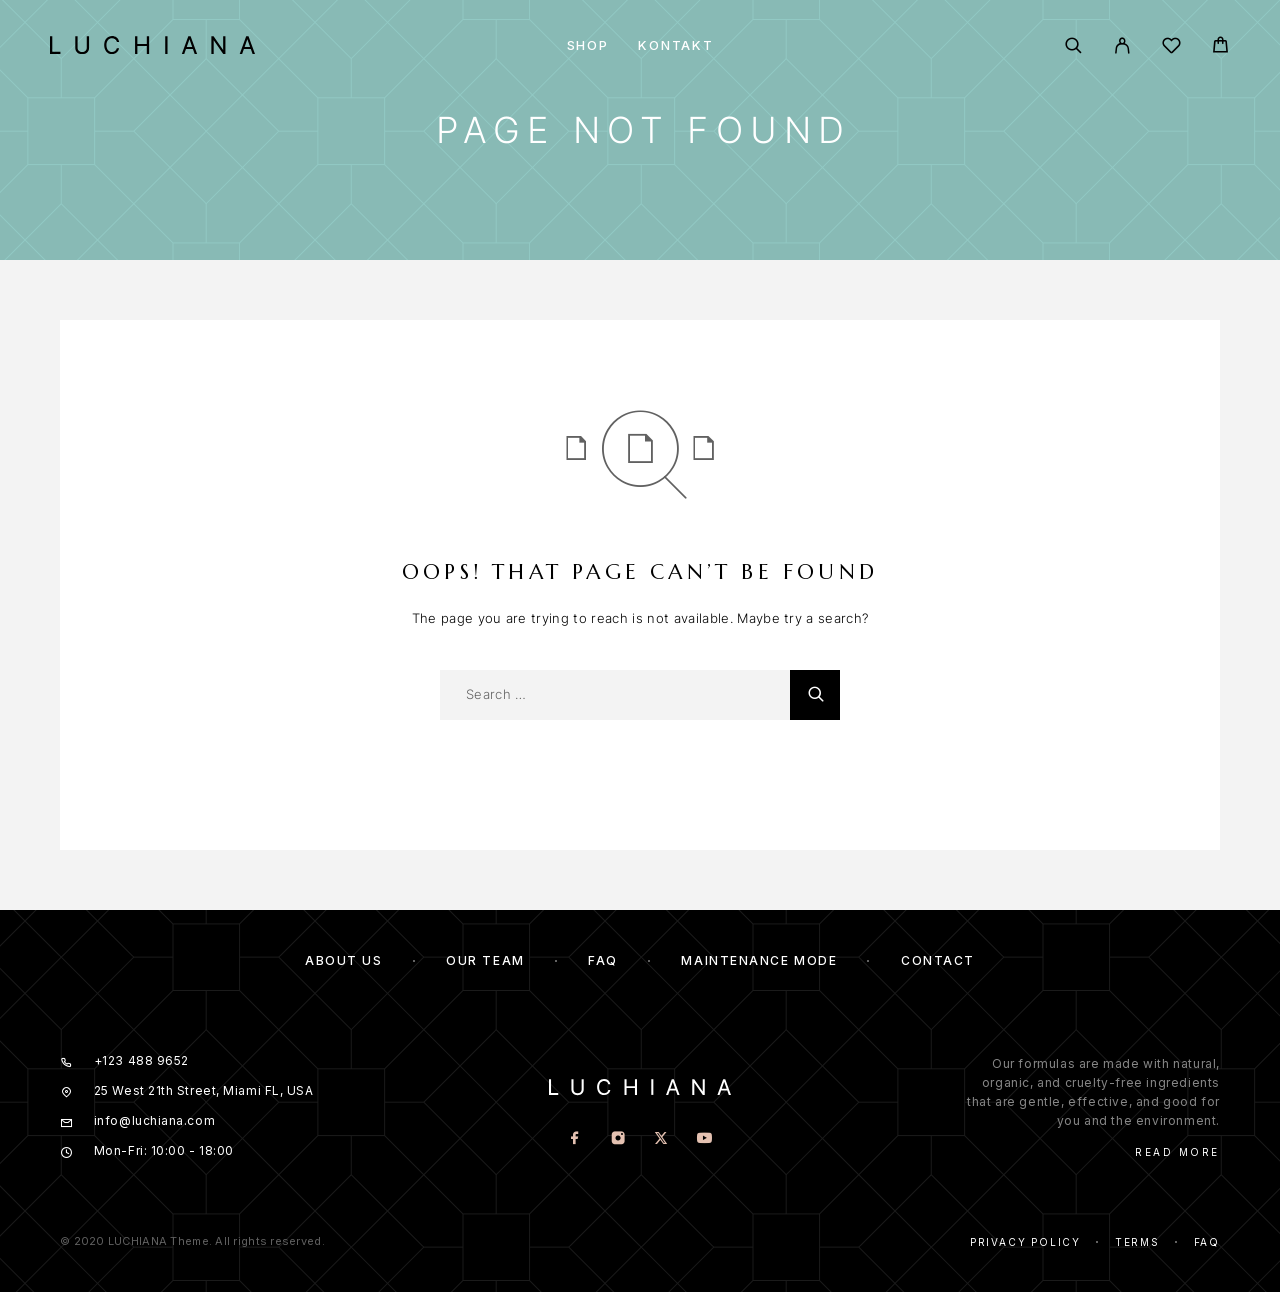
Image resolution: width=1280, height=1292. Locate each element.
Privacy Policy (1025, 1242)
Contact (938, 960)
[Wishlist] (1171, 48)
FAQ (603, 960)
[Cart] (1220, 47)
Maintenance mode (759, 960)
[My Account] (1122, 45)
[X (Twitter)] (661, 1139)
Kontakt (675, 45)
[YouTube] (704, 1139)
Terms (1137, 1242)
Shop (588, 45)
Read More (1177, 1152)
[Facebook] (575, 1139)
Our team (485, 960)
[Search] (1073, 45)
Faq (1207, 1242)
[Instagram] (618, 1139)
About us (343, 960)
